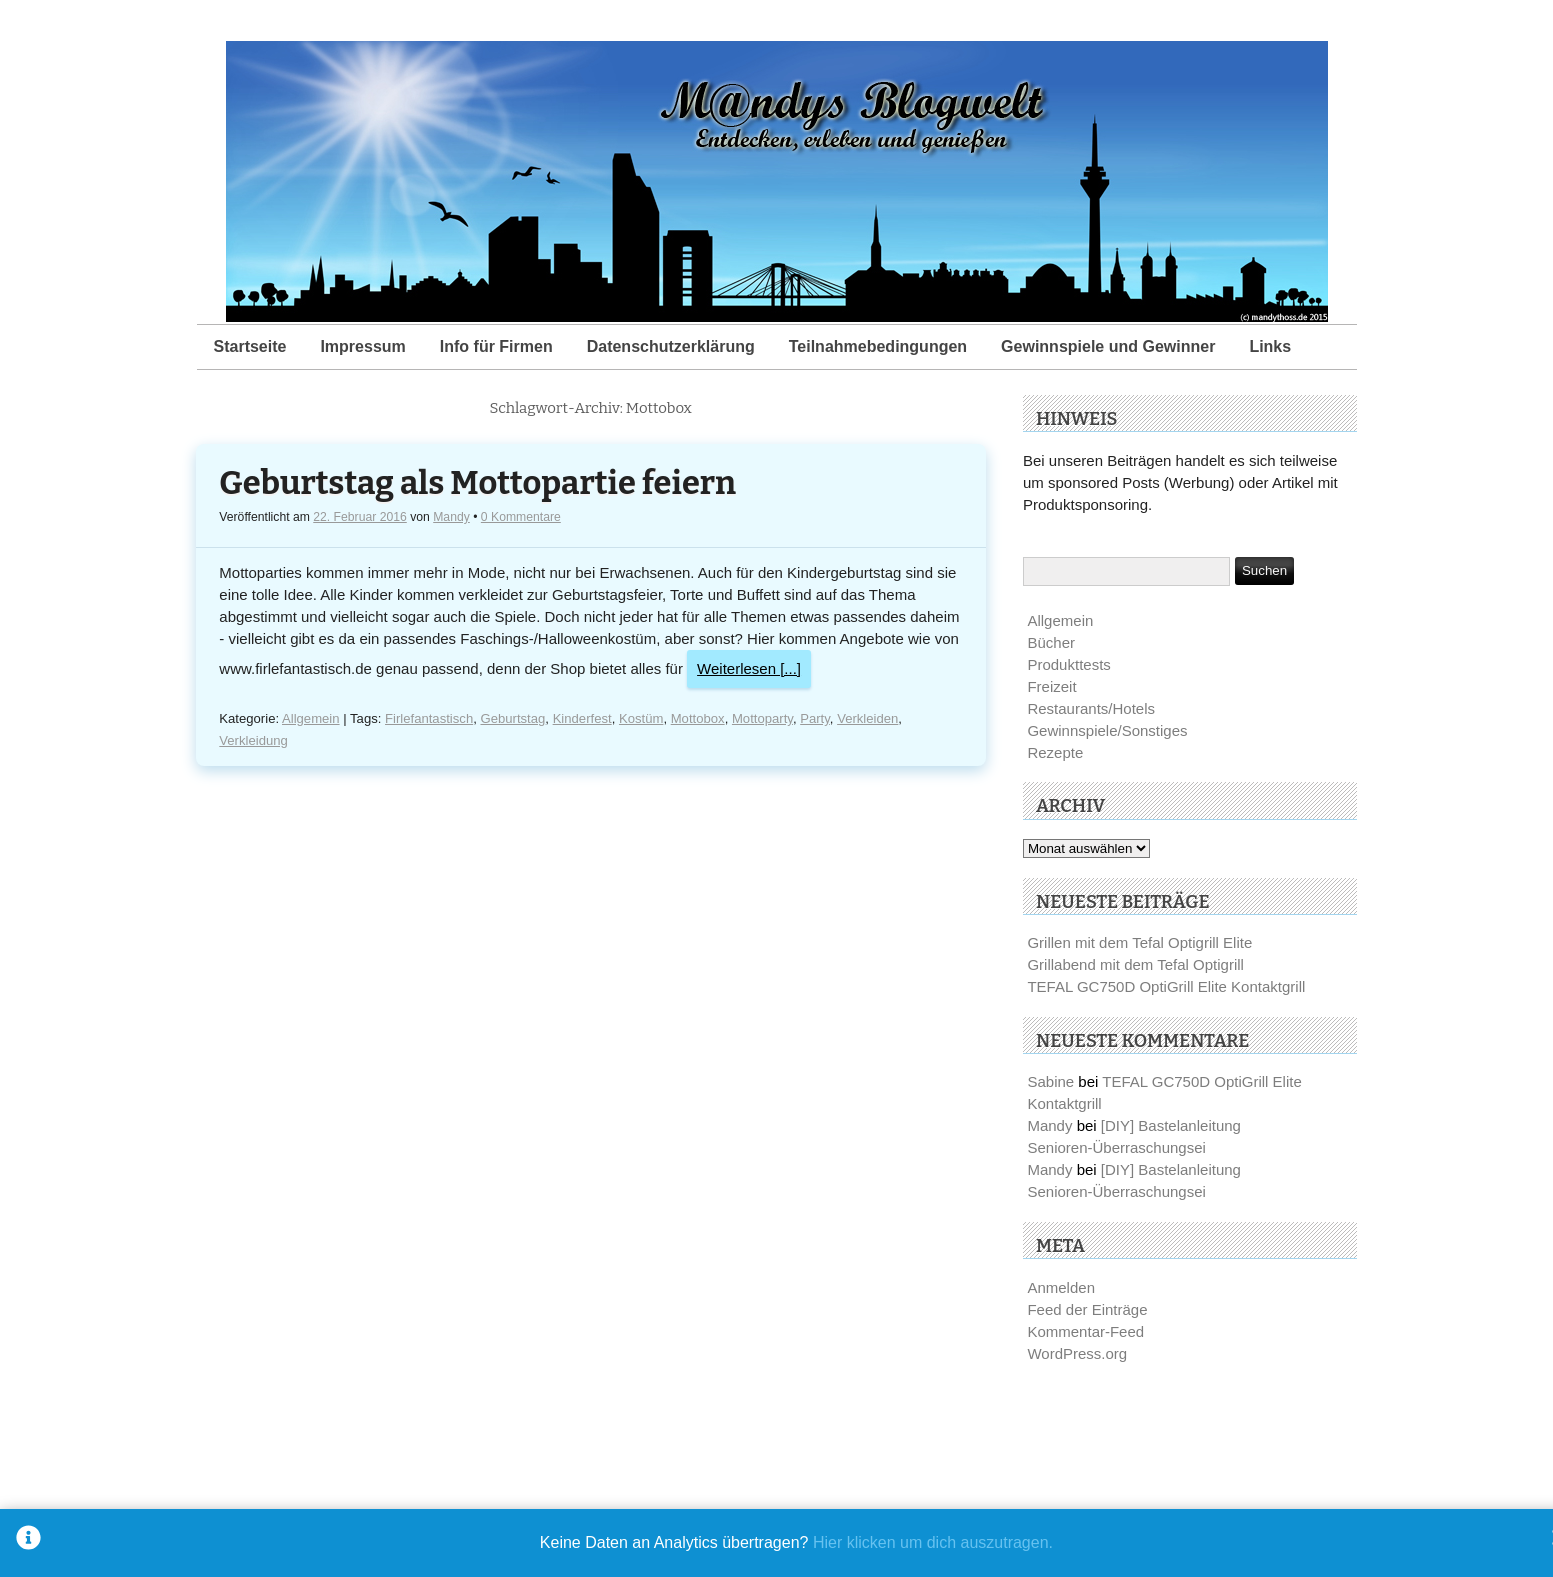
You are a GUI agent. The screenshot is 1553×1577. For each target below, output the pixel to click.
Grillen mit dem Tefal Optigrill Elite (1139, 942)
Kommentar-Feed (1085, 1331)
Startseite (250, 346)
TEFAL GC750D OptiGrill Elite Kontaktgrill (1166, 986)
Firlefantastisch (429, 718)
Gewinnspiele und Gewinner (1108, 346)
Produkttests (1068, 664)
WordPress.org (1077, 1353)
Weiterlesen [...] (749, 668)
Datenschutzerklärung (671, 346)
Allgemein (311, 718)
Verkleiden (867, 718)
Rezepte (1055, 752)
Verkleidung (253, 740)
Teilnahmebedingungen (878, 346)
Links (1270, 346)
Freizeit (1051, 686)
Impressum (362, 346)
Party (815, 718)
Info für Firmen (496, 346)
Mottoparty (762, 718)
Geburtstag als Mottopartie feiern (477, 483)
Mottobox (698, 718)
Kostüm (641, 718)
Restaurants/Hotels (1091, 708)
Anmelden (1061, 1287)
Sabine (1050, 1081)
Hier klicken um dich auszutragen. (933, 1542)
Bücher (1051, 642)
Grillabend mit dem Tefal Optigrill (1135, 964)
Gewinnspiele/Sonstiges (1107, 730)
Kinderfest (582, 718)
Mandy (451, 517)
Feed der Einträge (1087, 1309)
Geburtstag (512, 718)
